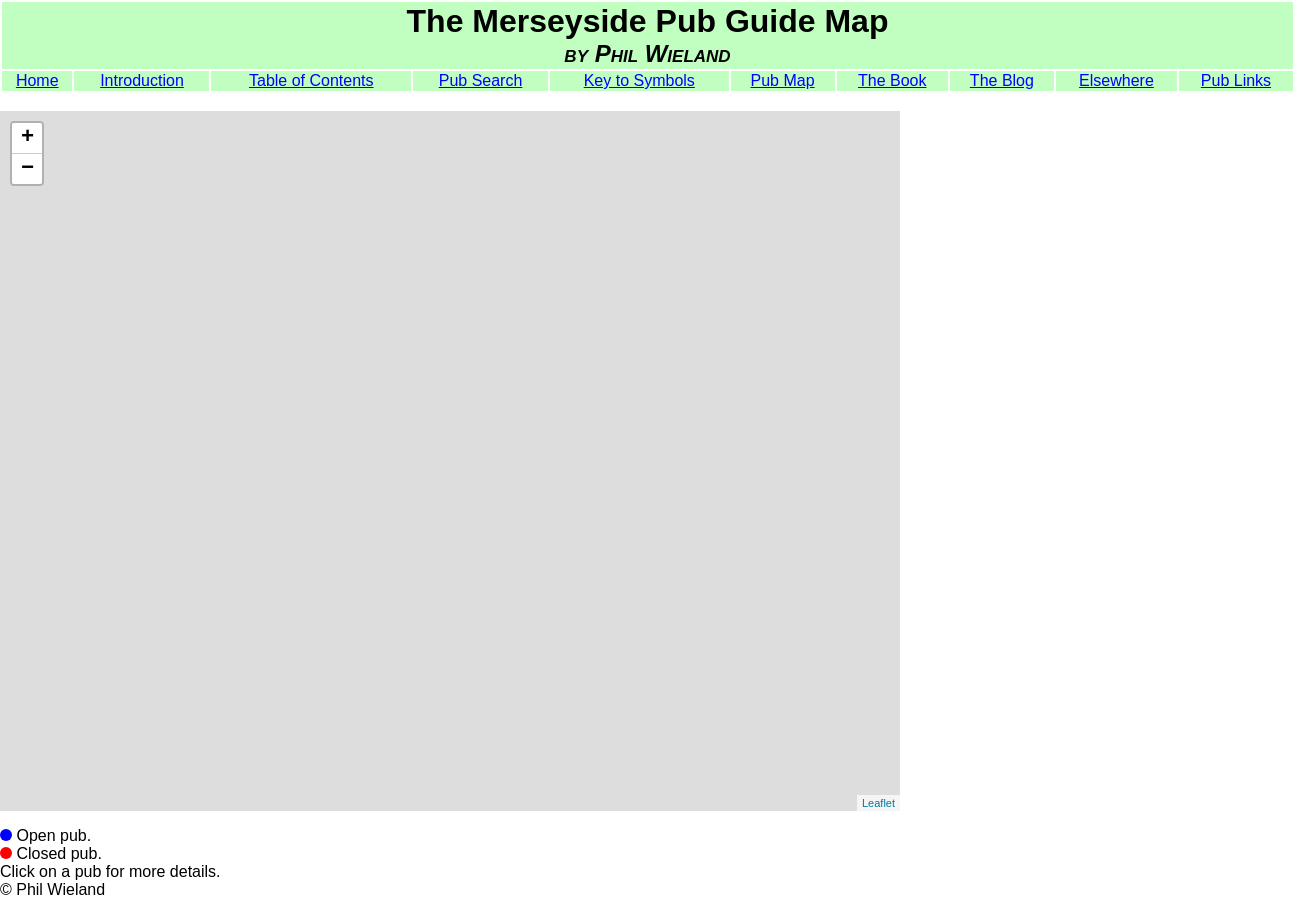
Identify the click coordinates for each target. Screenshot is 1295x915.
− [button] (27, 169)
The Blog (1002, 80)
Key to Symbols (639, 80)
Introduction (142, 80)
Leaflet (878, 803)
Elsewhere (1116, 80)
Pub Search (481, 80)
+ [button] (27, 138)
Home (37, 80)
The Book (892, 80)
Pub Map (783, 80)
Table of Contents (311, 80)
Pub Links (1236, 80)
